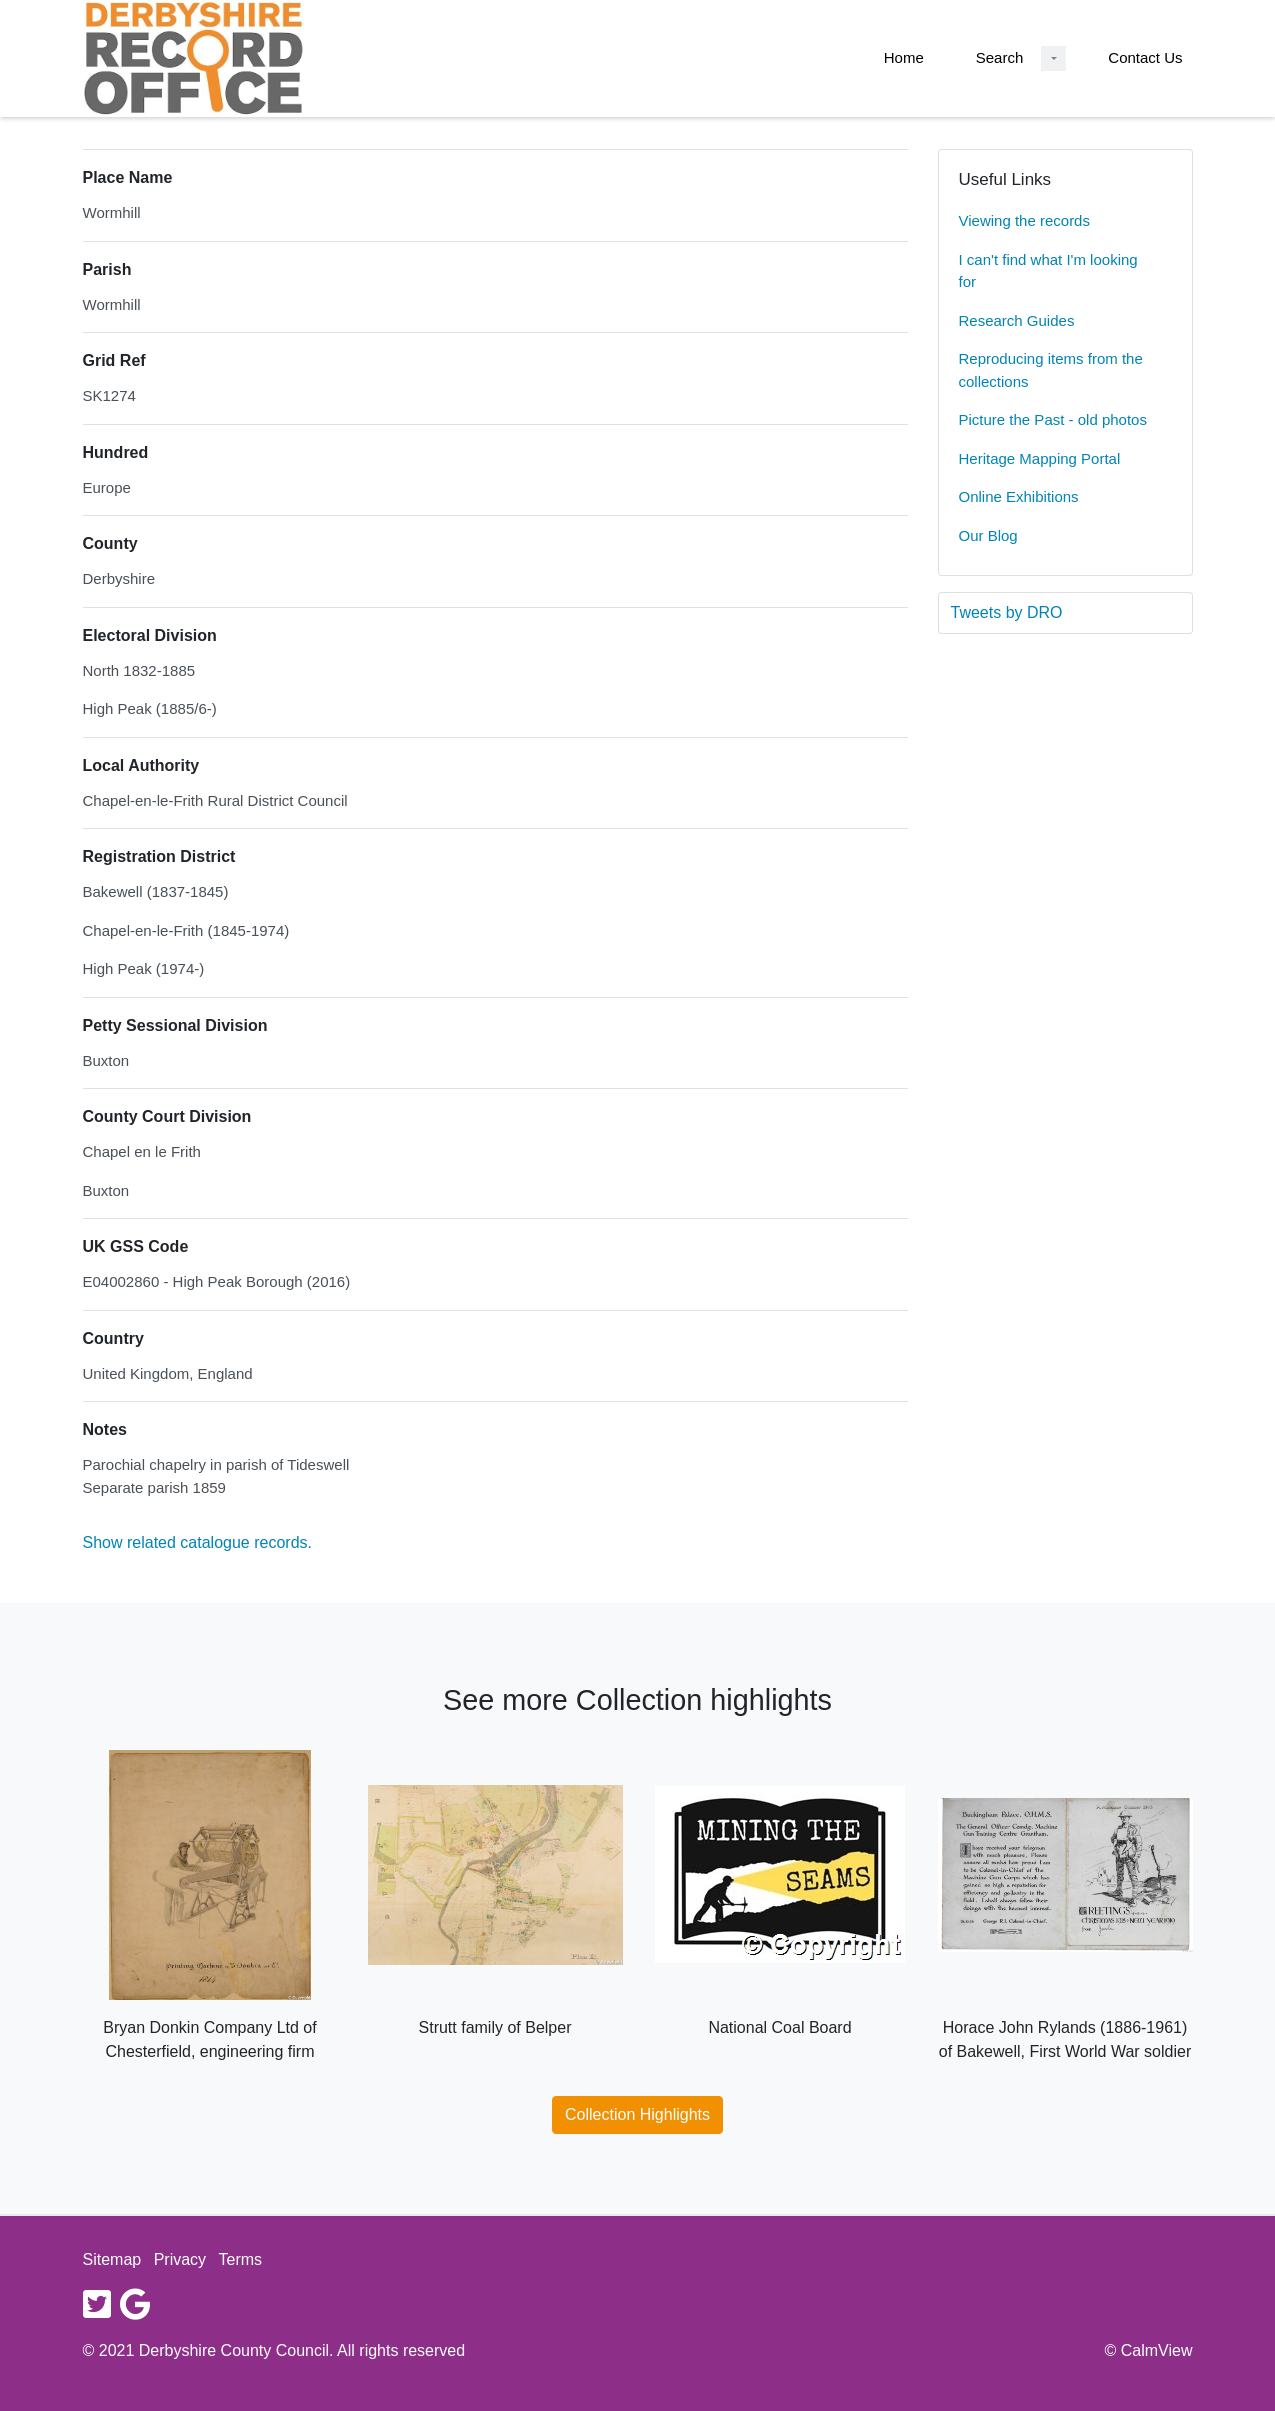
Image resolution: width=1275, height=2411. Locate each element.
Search (1000, 57)
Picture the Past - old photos (1053, 419)
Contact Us (1145, 57)
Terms (241, 2259)
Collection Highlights (637, 2114)
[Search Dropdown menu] (1053, 58)
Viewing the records (1024, 220)
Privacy (180, 2259)
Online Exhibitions (1019, 496)
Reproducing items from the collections (1051, 370)
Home (904, 57)
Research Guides (1017, 320)
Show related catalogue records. (197, 1542)
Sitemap (112, 2259)
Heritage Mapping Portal (1040, 458)
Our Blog (988, 535)
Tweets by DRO (1007, 612)
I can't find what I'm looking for (1048, 271)
